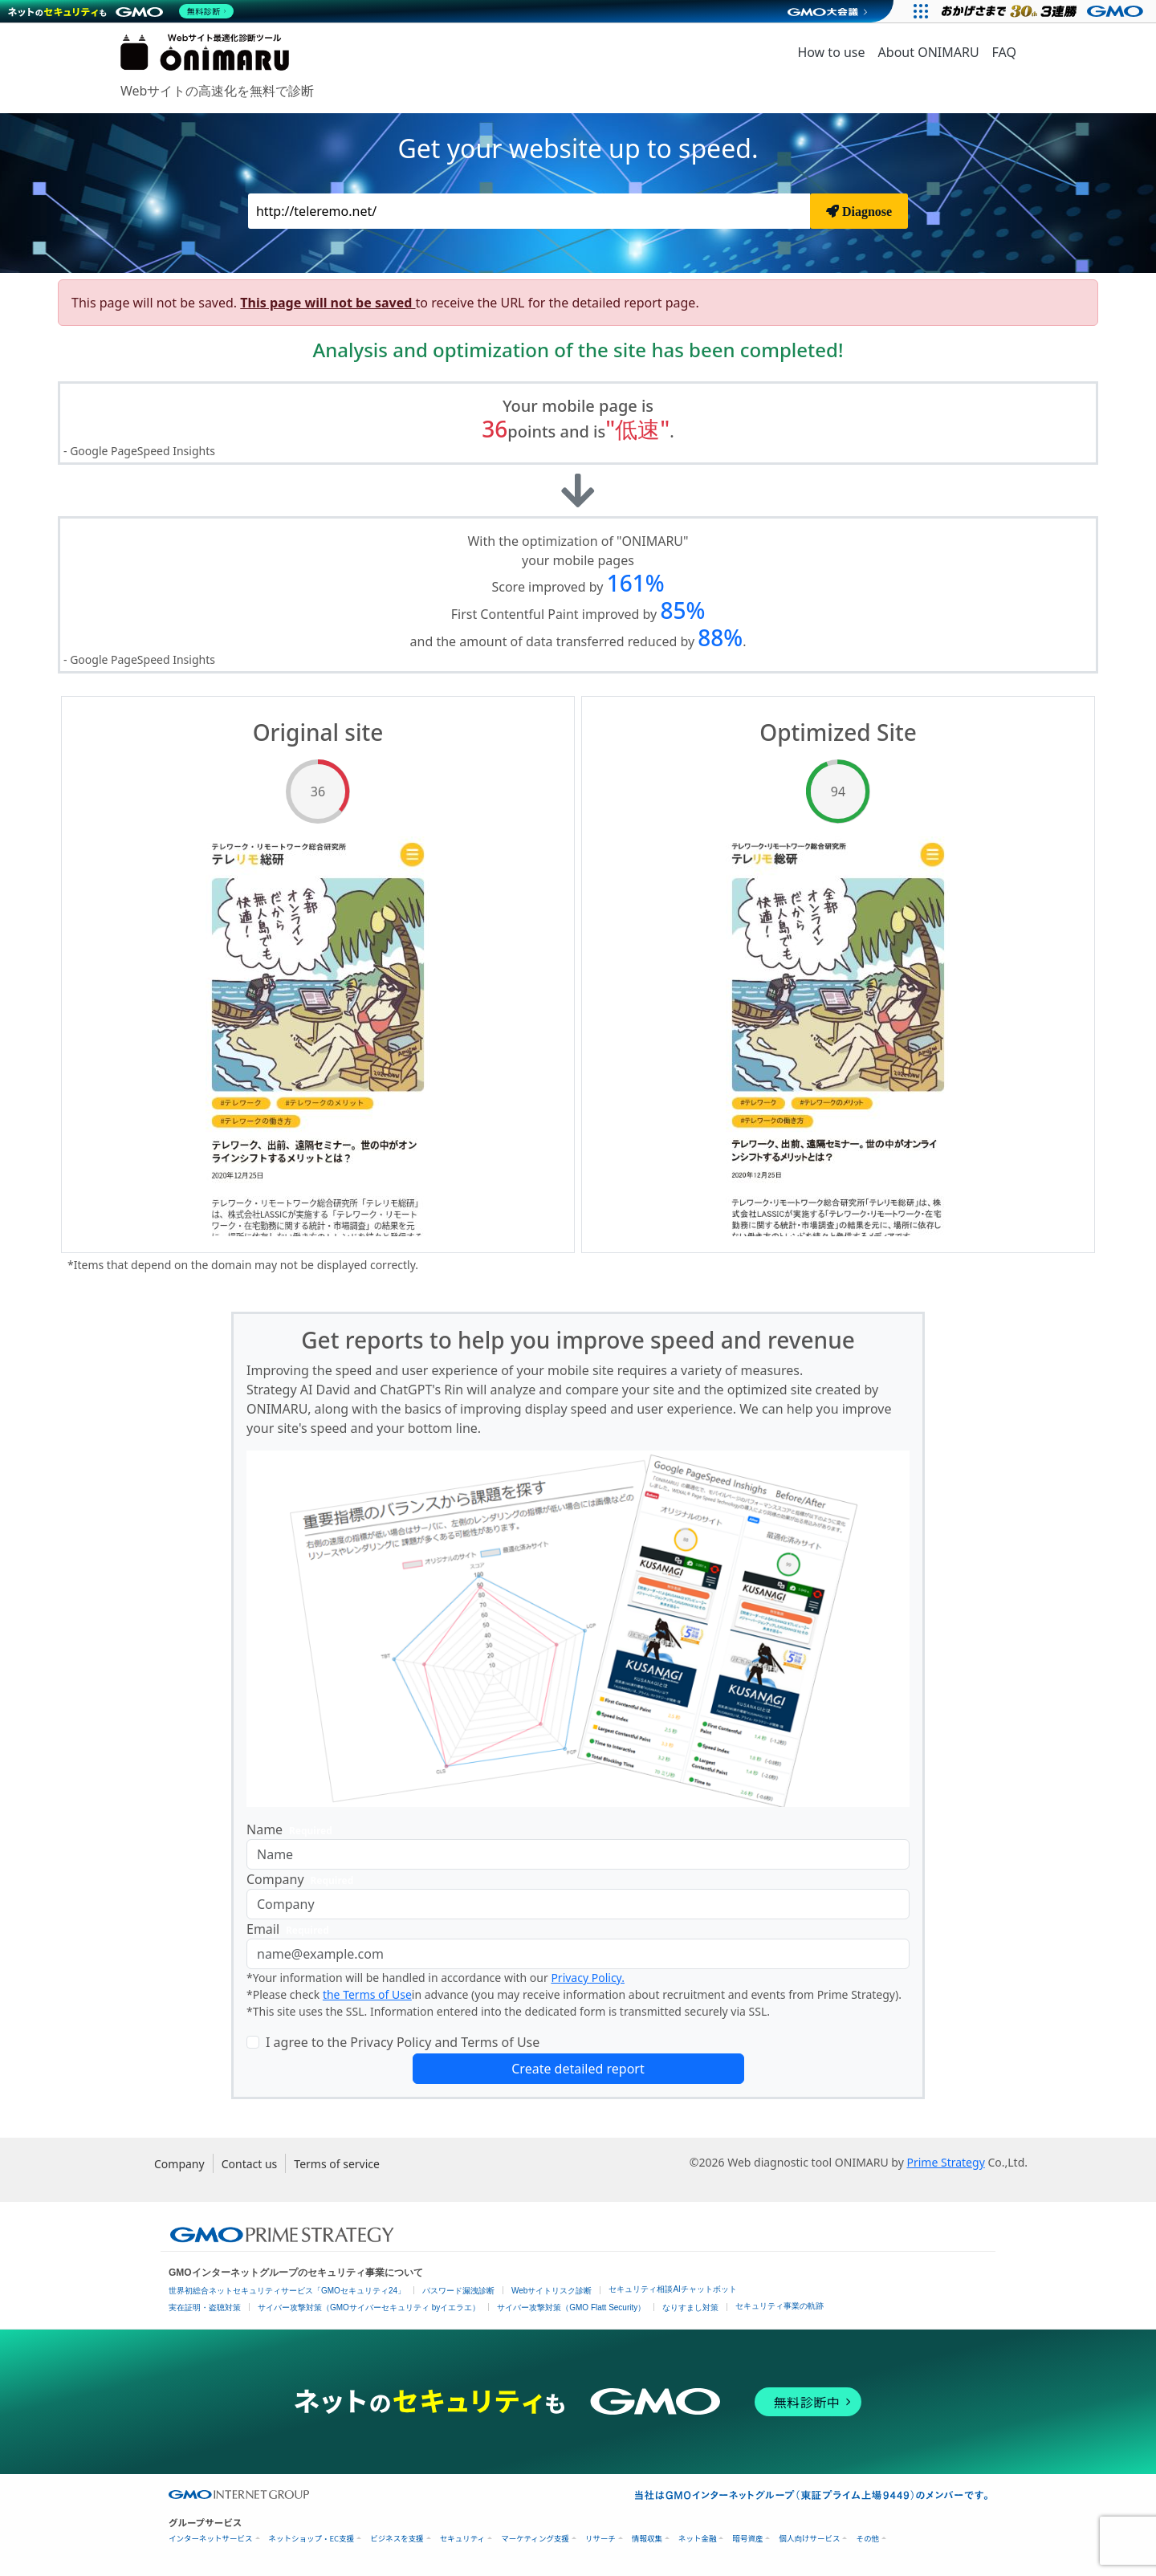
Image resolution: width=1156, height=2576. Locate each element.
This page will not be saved (327, 302)
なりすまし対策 (690, 2307)
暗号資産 (747, 2538)
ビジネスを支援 (397, 2538)
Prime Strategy (945, 2162)
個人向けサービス (809, 2538)
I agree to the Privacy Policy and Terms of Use (402, 2042)
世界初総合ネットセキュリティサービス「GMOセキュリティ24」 (287, 2290)
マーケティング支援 (535, 2538)
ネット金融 (697, 2538)
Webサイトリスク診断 (551, 2290)
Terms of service (337, 2163)
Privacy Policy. (588, 1977)
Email (291, 1929)
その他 (867, 2538)
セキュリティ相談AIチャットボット (672, 2289)
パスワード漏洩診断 (458, 2290)
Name (292, 1830)
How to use (831, 52)
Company (303, 1879)
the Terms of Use (367, 1994)
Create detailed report (577, 2068)
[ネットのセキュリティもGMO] (123, 11)
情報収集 (647, 2538)
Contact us (250, 2163)
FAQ (1004, 52)
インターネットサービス (211, 2538)
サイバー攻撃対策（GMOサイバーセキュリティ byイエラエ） (369, 2307)
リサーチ (600, 2538)
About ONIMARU (928, 52)
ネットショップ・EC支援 (312, 2538)
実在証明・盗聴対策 (205, 2307)
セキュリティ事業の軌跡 (779, 2305)
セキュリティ (462, 2538)
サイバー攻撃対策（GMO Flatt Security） (571, 2307)
